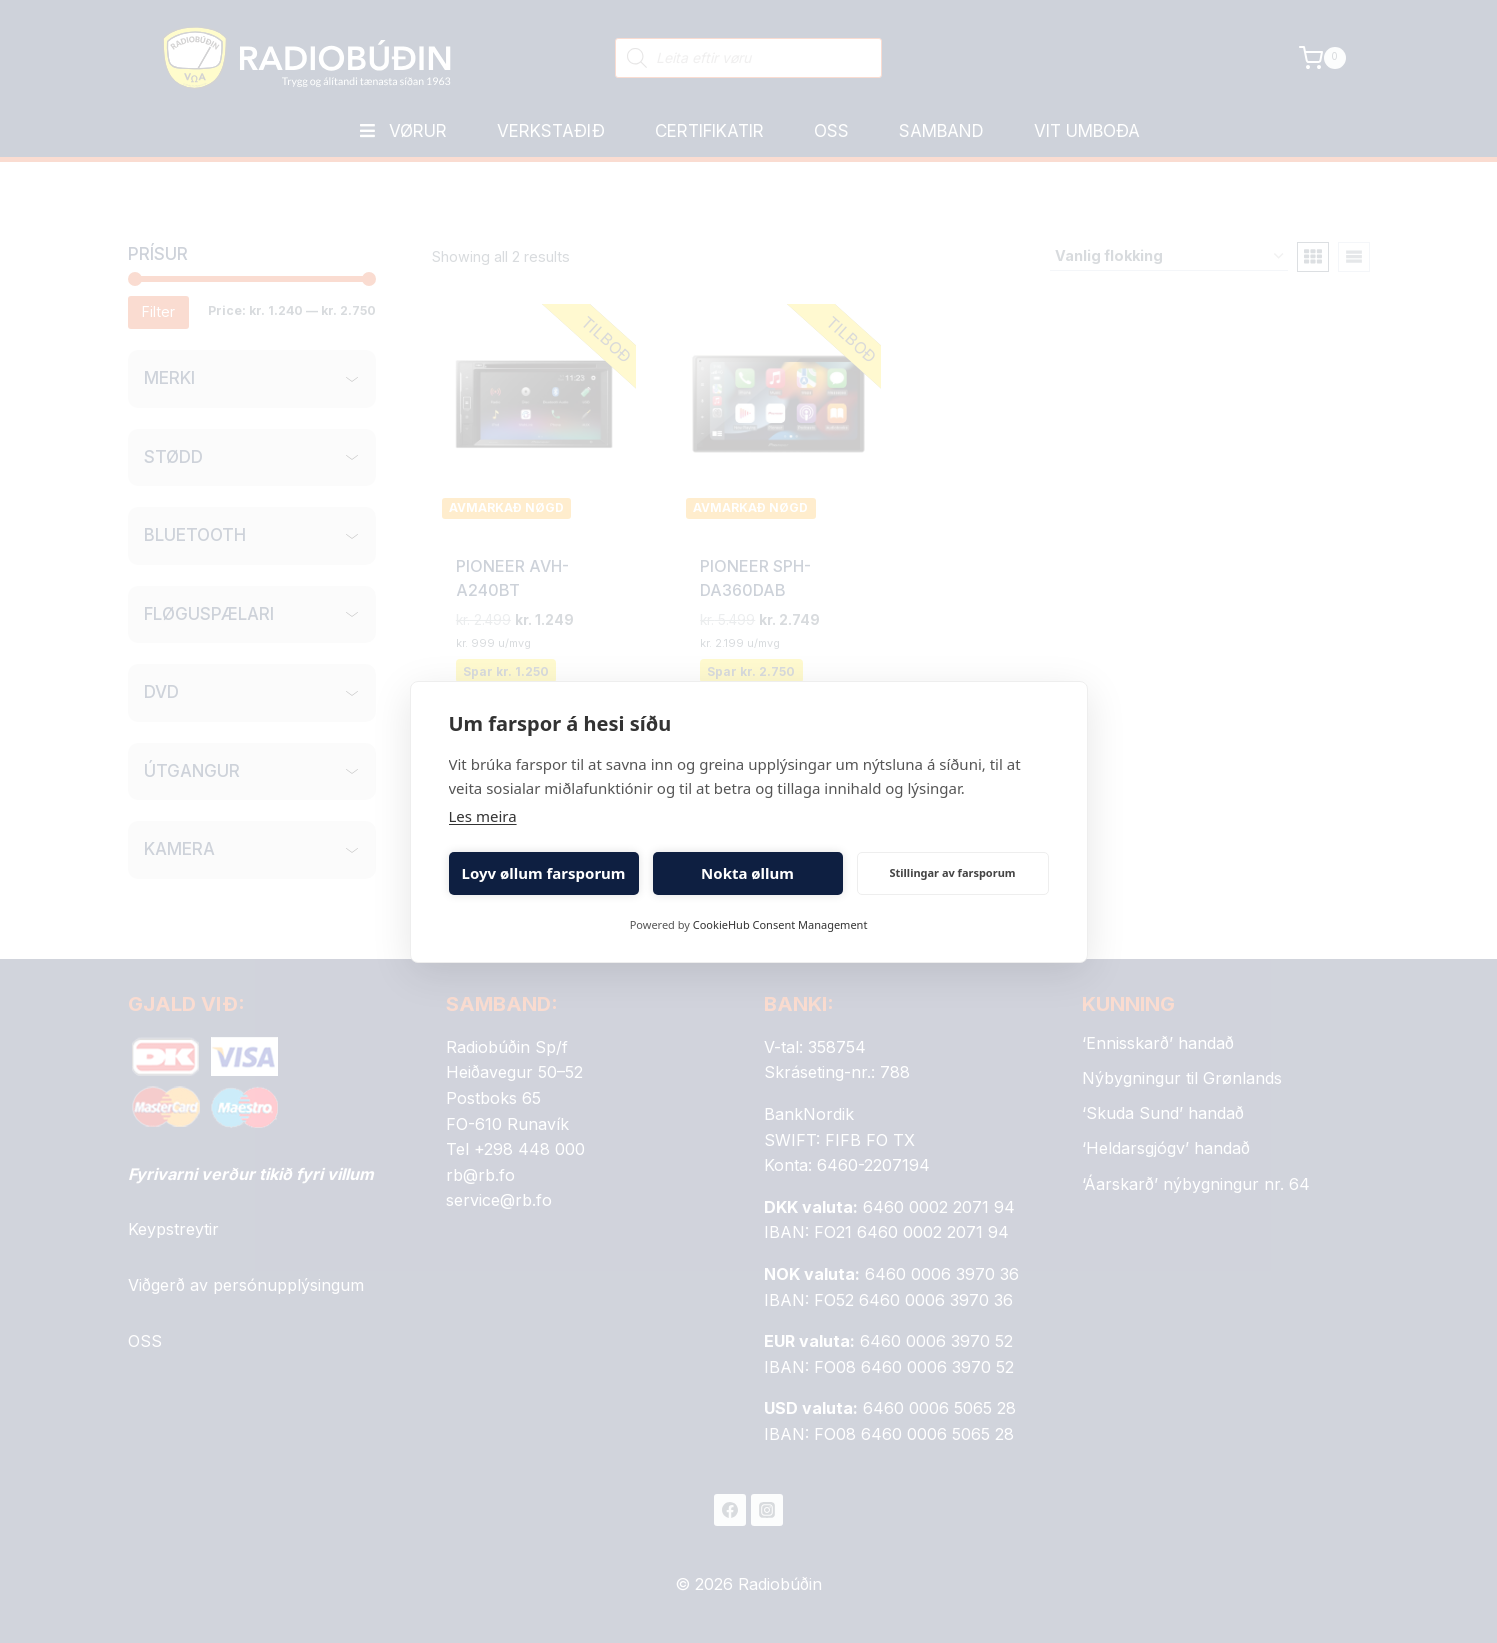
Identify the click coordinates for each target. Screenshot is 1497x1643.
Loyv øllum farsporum (544, 873)
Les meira (483, 816)
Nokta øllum (747, 873)
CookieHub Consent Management (780, 924)
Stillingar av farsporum (952, 872)
